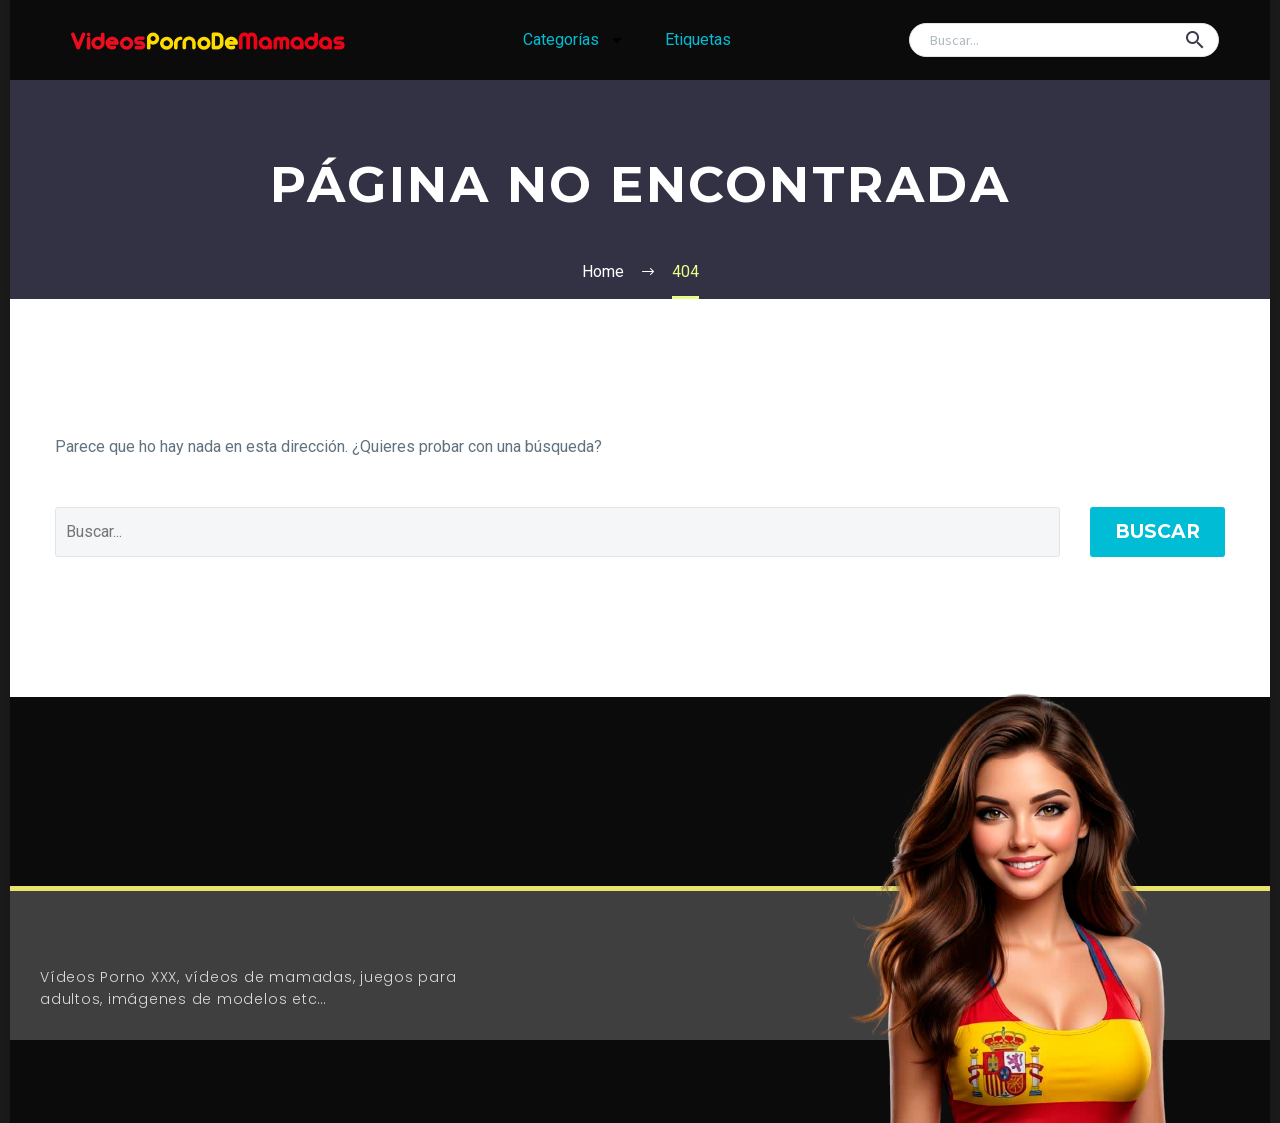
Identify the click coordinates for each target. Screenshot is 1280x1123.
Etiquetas (698, 39)
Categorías (574, 40)
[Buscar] (1064, 40)
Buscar (1157, 531)
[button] (1195, 40)
